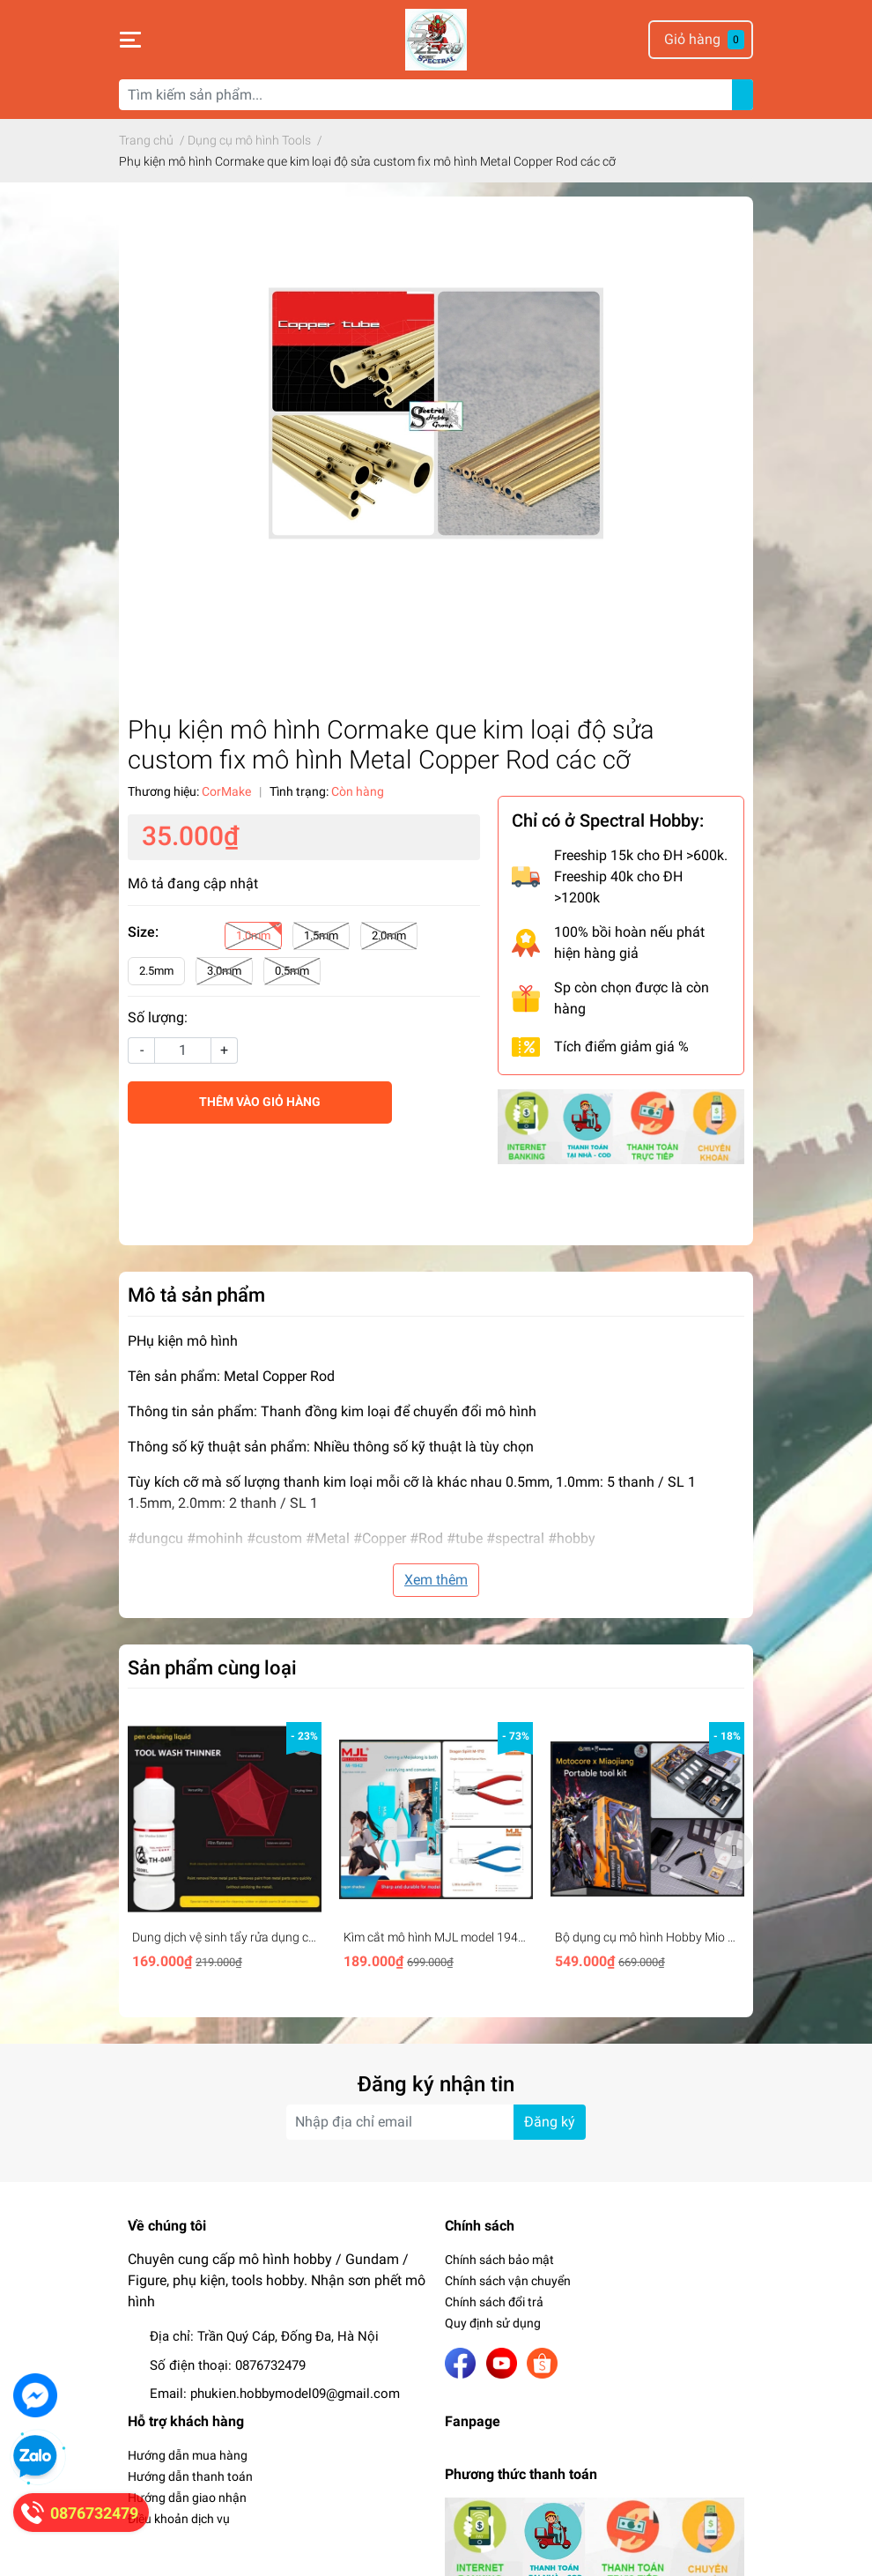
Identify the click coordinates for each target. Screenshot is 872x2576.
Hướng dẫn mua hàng (188, 2455)
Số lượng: (158, 1017)
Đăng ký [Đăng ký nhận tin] (549, 2121)
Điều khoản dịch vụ (179, 2519)
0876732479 (270, 2365)
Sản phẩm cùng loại (212, 1667)
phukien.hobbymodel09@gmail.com (295, 2394)
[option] (224, 1849)
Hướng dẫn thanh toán (190, 2476)
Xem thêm (436, 1579)
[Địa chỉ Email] (436, 2122)
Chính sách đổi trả (494, 2302)
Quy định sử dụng (493, 2323)
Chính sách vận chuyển (508, 2281)
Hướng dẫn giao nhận (187, 2498)
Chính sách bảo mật (499, 2260)
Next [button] (733, 1849)
